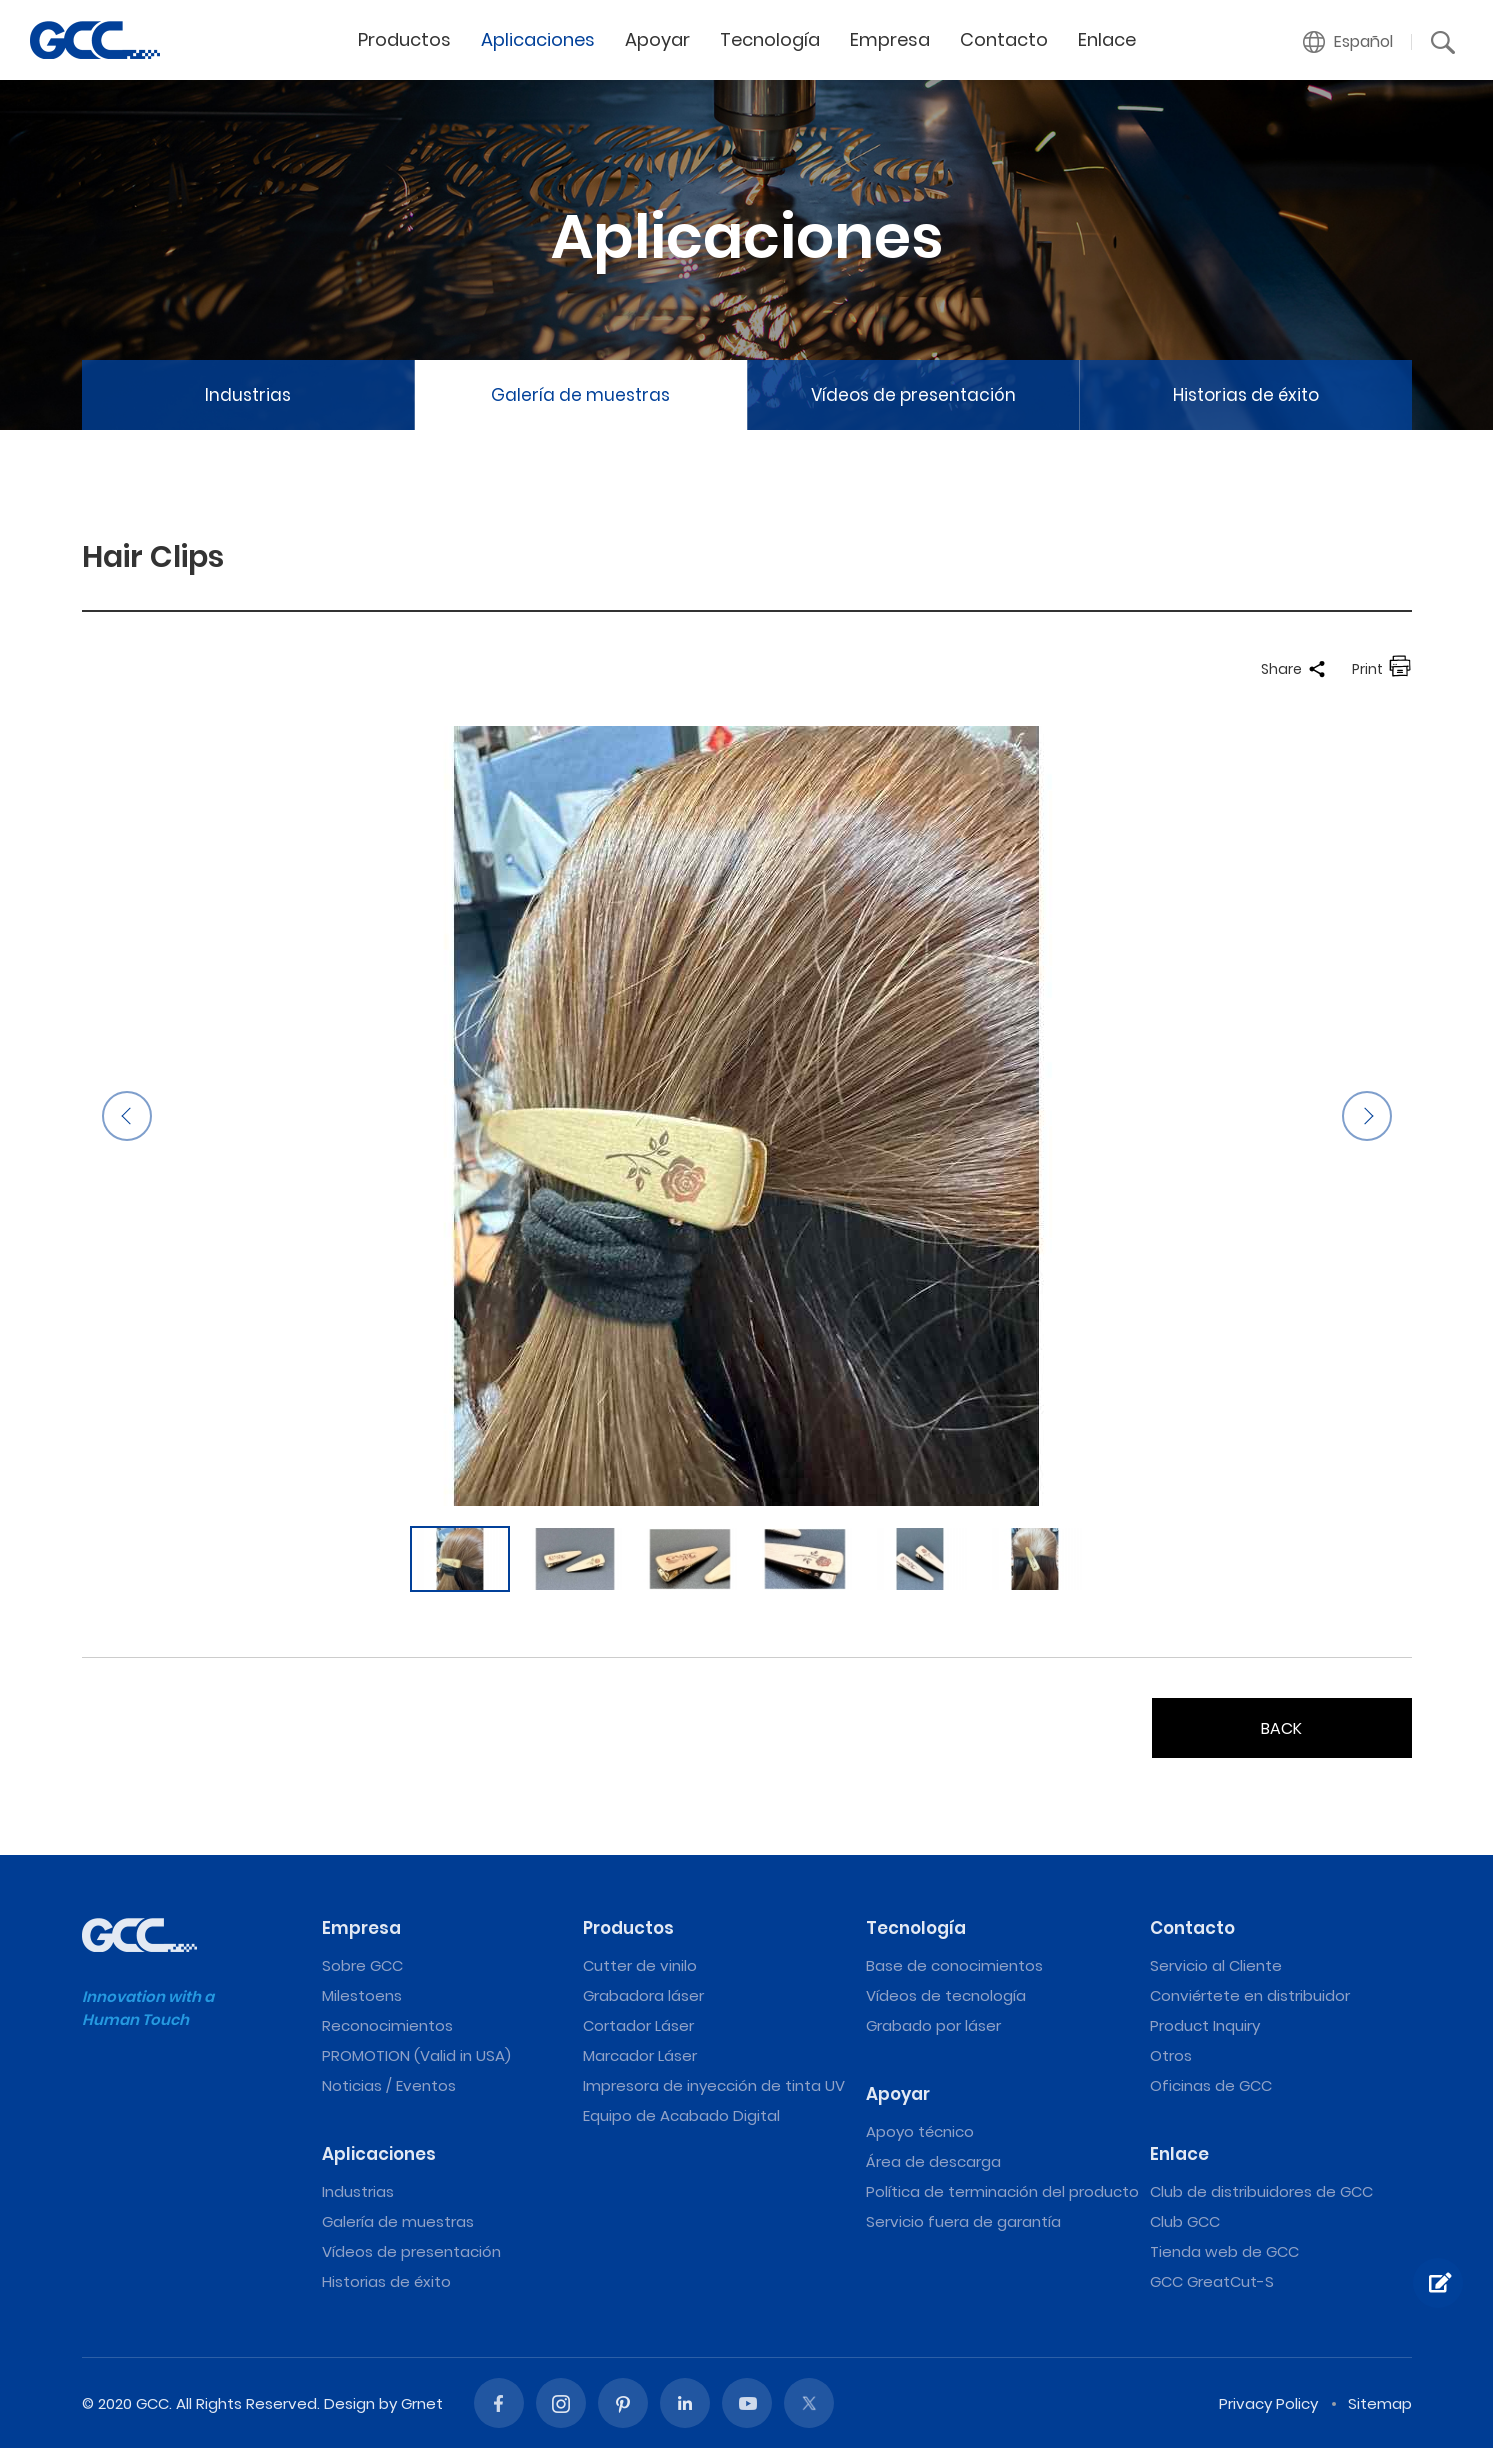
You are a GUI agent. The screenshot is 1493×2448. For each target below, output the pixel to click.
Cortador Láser (638, 2025)
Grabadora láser (643, 1995)
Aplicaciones (538, 39)
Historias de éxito (1246, 395)
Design (349, 2403)
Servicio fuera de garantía (963, 2221)
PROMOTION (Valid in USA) (416, 2055)
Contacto (1004, 39)
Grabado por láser (933, 2025)
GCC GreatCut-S (1212, 2281)
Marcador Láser (640, 2055)
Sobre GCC (362, 1965)
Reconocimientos (387, 2025)
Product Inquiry (1205, 2025)
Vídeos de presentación (913, 395)
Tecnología (770, 39)
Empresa (890, 39)
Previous (127, 1116)
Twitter (809, 2403)
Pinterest (623, 2403)
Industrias (248, 395)
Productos (404, 39)
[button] (1348, 42)
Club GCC (1185, 2221)
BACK (1281, 1728)
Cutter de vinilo (640, 1965)
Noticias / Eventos (389, 2085)
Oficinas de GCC (1211, 2085)
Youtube (747, 2403)
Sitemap (1380, 2403)
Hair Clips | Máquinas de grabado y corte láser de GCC (95, 40)
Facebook (499, 2403)
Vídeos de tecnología (946, 1995)
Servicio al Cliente (1216, 1965)
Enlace (1107, 39)
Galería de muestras (580, 395)
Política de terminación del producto (1002, 2191)
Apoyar (657, 39)
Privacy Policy (1268, 2403)
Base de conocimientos (954, 1965)
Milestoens (362, 1995)
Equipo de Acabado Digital (681, 2115)
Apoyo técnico (920, 2131)
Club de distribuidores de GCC (1261, 2191)
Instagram (561, 2403)
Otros (1171, 2055)
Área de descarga (933, 2161)
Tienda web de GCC (1224, 2251)
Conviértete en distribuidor (1250, 1995)
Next (1367, 1116)
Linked (685, 2403)
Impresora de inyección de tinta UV (714, 2085)
